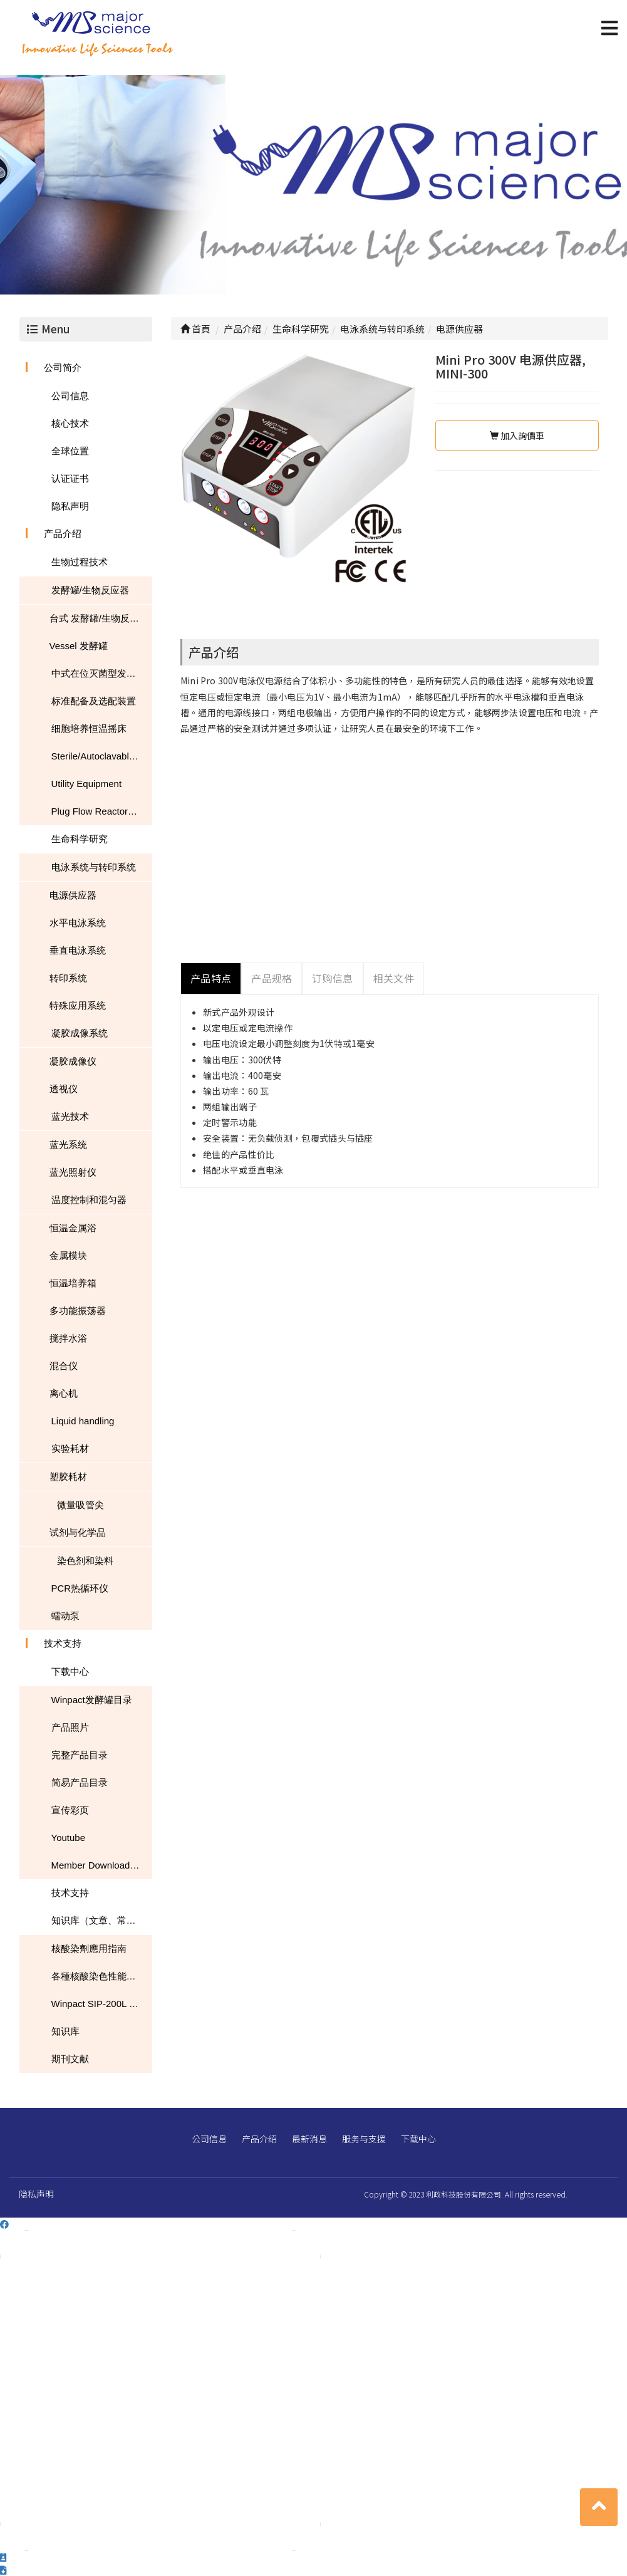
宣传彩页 (70, 1810)
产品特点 (210, 978)
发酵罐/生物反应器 (90, 590)
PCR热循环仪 (80, 1588)
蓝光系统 (68, 1144)
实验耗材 (70, 1448)
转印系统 (68, 978)
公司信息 (70, 395)
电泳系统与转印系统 (93, 867)
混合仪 (63, 1365)
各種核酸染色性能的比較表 (102, 1976)
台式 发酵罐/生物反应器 (98, 618)
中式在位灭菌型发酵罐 (98, 673)
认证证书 (70, 478)
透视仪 (63, 1088)
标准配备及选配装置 (93, 701)
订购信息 (332, 978)
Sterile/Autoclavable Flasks (102, 756)
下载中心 (70, 1671)
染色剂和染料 (85, 1560)
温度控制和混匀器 (89, 1199)
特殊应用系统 (77, 1005)
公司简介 (62, 367)
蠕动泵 (65, 1615)
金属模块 (68, 1255)
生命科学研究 (79, 838)
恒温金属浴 (72, 1228)
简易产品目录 (79, 1782)
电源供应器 (72, 895)
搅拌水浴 (68, 1338)
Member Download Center (102, 1865)
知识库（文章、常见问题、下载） (102, 1920)
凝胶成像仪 (72, 1061)
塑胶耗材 (68, 1476)
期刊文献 (70, 2058)
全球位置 (70, 451)
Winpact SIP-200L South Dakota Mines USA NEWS (102, 2003)
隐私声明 (70, 506)
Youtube (68, 1837)
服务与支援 (364, 2138)
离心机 (63, 1393)
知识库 (65, 2031)
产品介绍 (62, 533)
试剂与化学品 (77, 1532)
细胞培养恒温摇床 (89, 728)
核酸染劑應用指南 (89, 1948)
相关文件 (393, 978)
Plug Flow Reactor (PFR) (102, 811)
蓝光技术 (70, 1116)
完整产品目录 (79, 1754)
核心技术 (70, 423)
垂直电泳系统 (77, 950)
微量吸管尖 (80, 1504)
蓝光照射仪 (72, 1172)
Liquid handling (83, 1421)
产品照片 (70, 1727)
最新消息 (309, 2138)
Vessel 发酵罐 (78, 645)
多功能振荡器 (77, 1310)
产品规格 (271, 978)
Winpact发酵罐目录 (91, 1699)
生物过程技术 (79, 561)
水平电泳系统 (77, 922)
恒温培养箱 (72, 1283)
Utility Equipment (86, 783)
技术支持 (62, 1643)
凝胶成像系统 (79, 1033)
